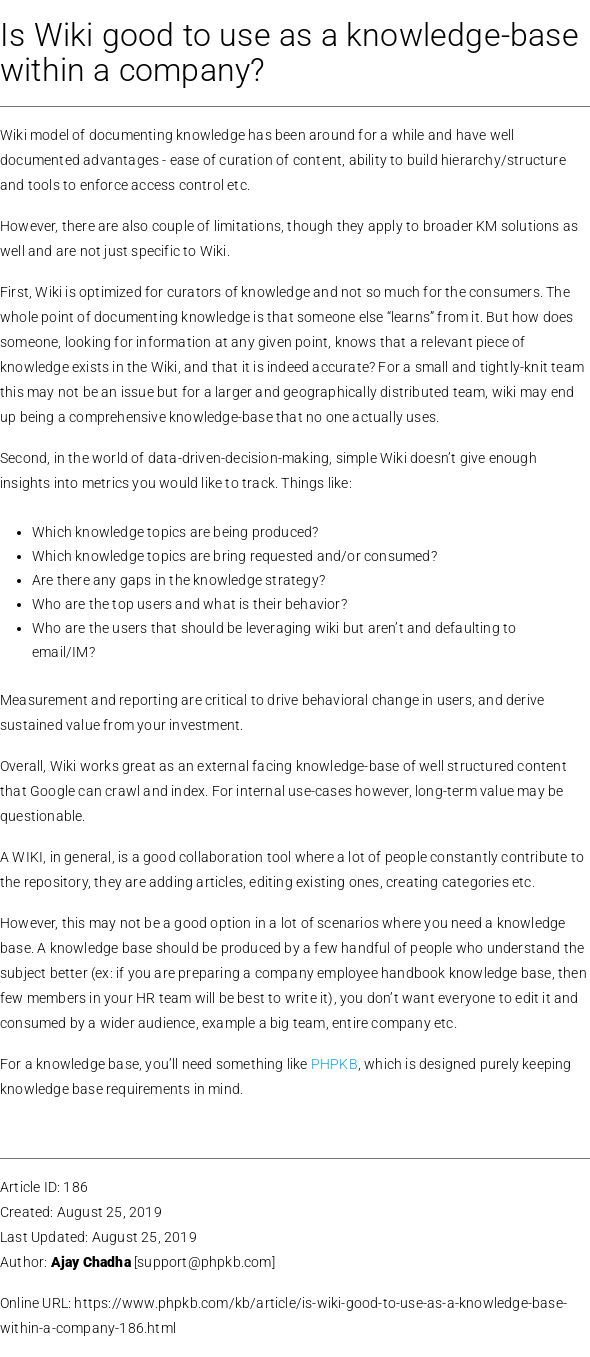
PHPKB (334, 1064)
